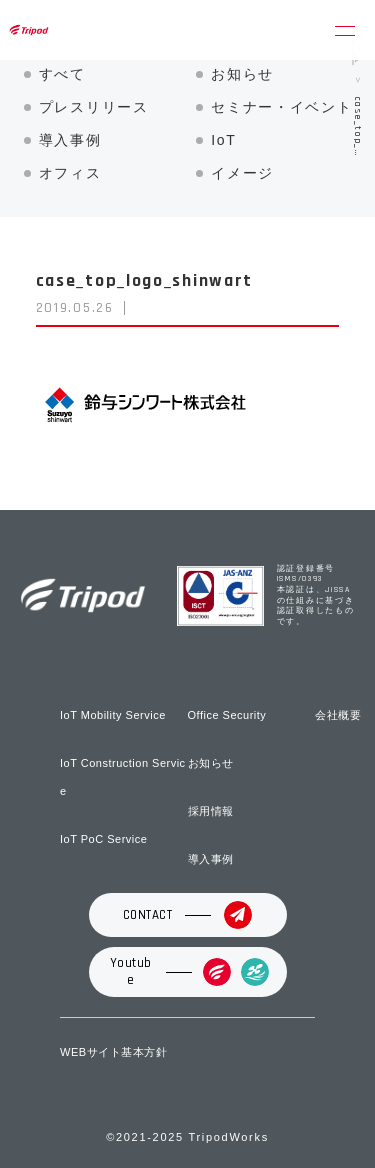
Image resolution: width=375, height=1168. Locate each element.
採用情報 (211, 811)
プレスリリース (94, 107)
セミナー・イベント (281, 107)
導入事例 (70, 140)
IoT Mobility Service (113, 715)
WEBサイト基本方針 (113, 1052)
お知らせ (242, 74)
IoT (223, 140)
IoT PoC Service (103, 839)
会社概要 (338, 715)
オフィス (70, 173)
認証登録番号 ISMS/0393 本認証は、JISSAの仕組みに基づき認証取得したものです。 (316, 595)
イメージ (242, 173)
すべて (62, 74)
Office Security (227, 715)
